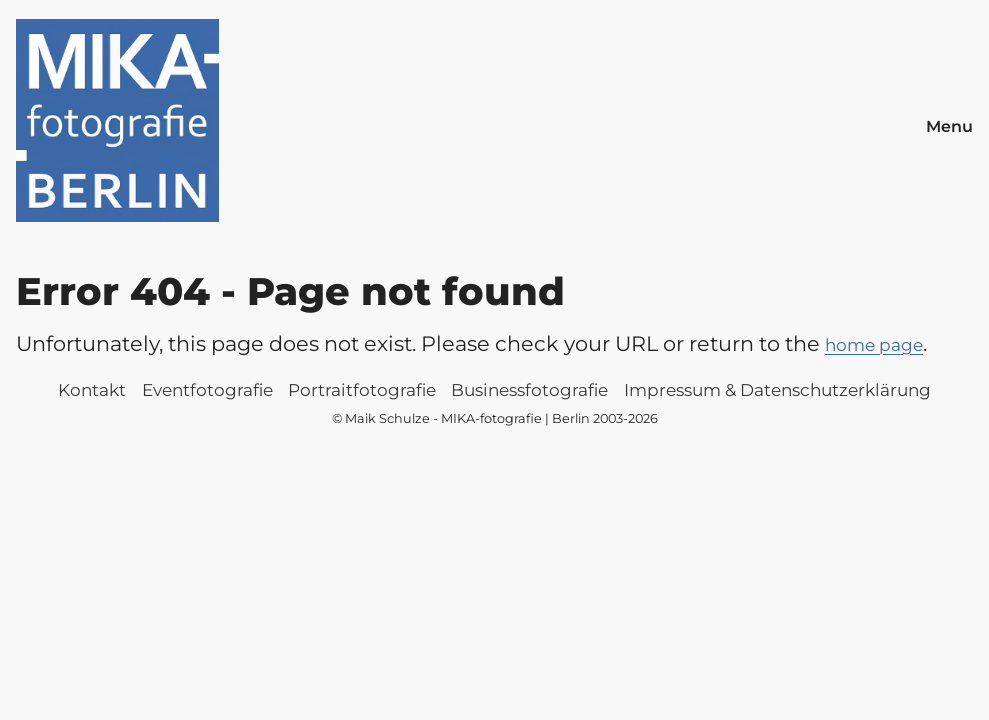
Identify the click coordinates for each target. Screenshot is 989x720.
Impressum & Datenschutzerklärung (777, 390)
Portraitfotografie (362, 390)
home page (874, 345)
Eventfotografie (207, 390)
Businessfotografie (529, 390)
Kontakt (92, 390)
